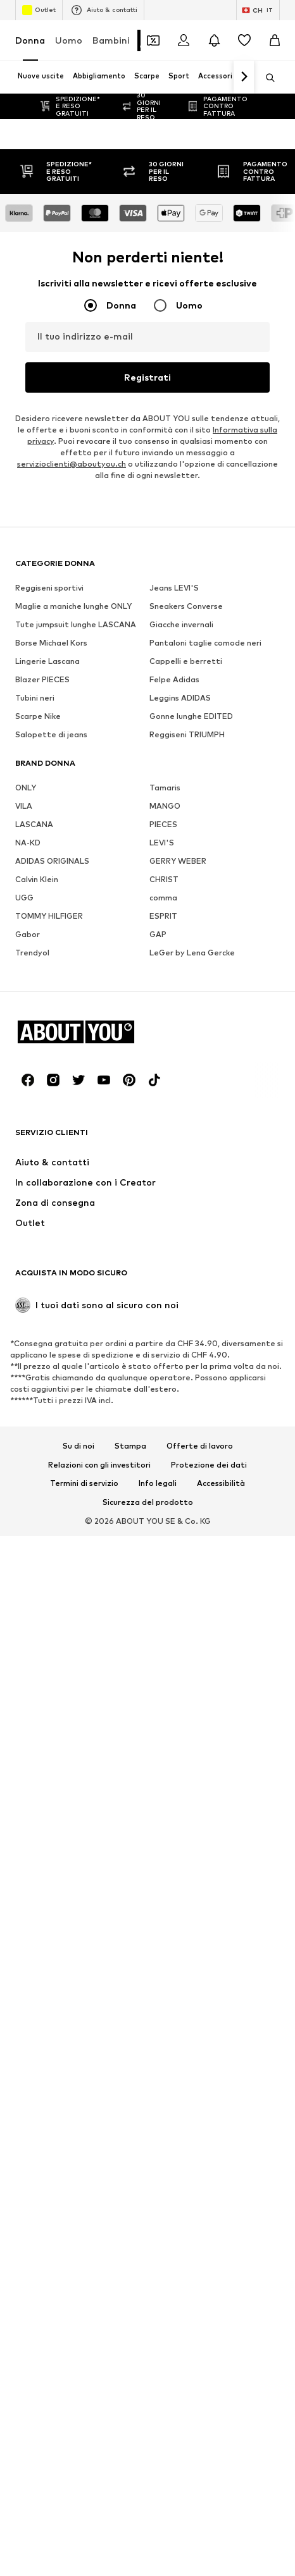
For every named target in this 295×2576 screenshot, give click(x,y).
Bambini (111, 40)
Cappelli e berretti (185, 2555)
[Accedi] (183, 40)
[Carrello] (274, 40)
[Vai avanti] (244, 77)
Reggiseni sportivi (49, 2482)
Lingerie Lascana (47, 2555)
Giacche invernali (181, 2519)
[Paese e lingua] (258, 10)
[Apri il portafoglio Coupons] (153, 40)
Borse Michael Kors (51, 2537)
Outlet (39, 10)
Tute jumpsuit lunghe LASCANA (75, 2519)
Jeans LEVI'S (174, 2482)
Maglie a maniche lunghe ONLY (73, 2500)
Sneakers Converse (186, 2500)
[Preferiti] (244, 40)
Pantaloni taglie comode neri (205, 2537)
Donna (30, 40)
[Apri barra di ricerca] (266, 77)
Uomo (68, 40)
